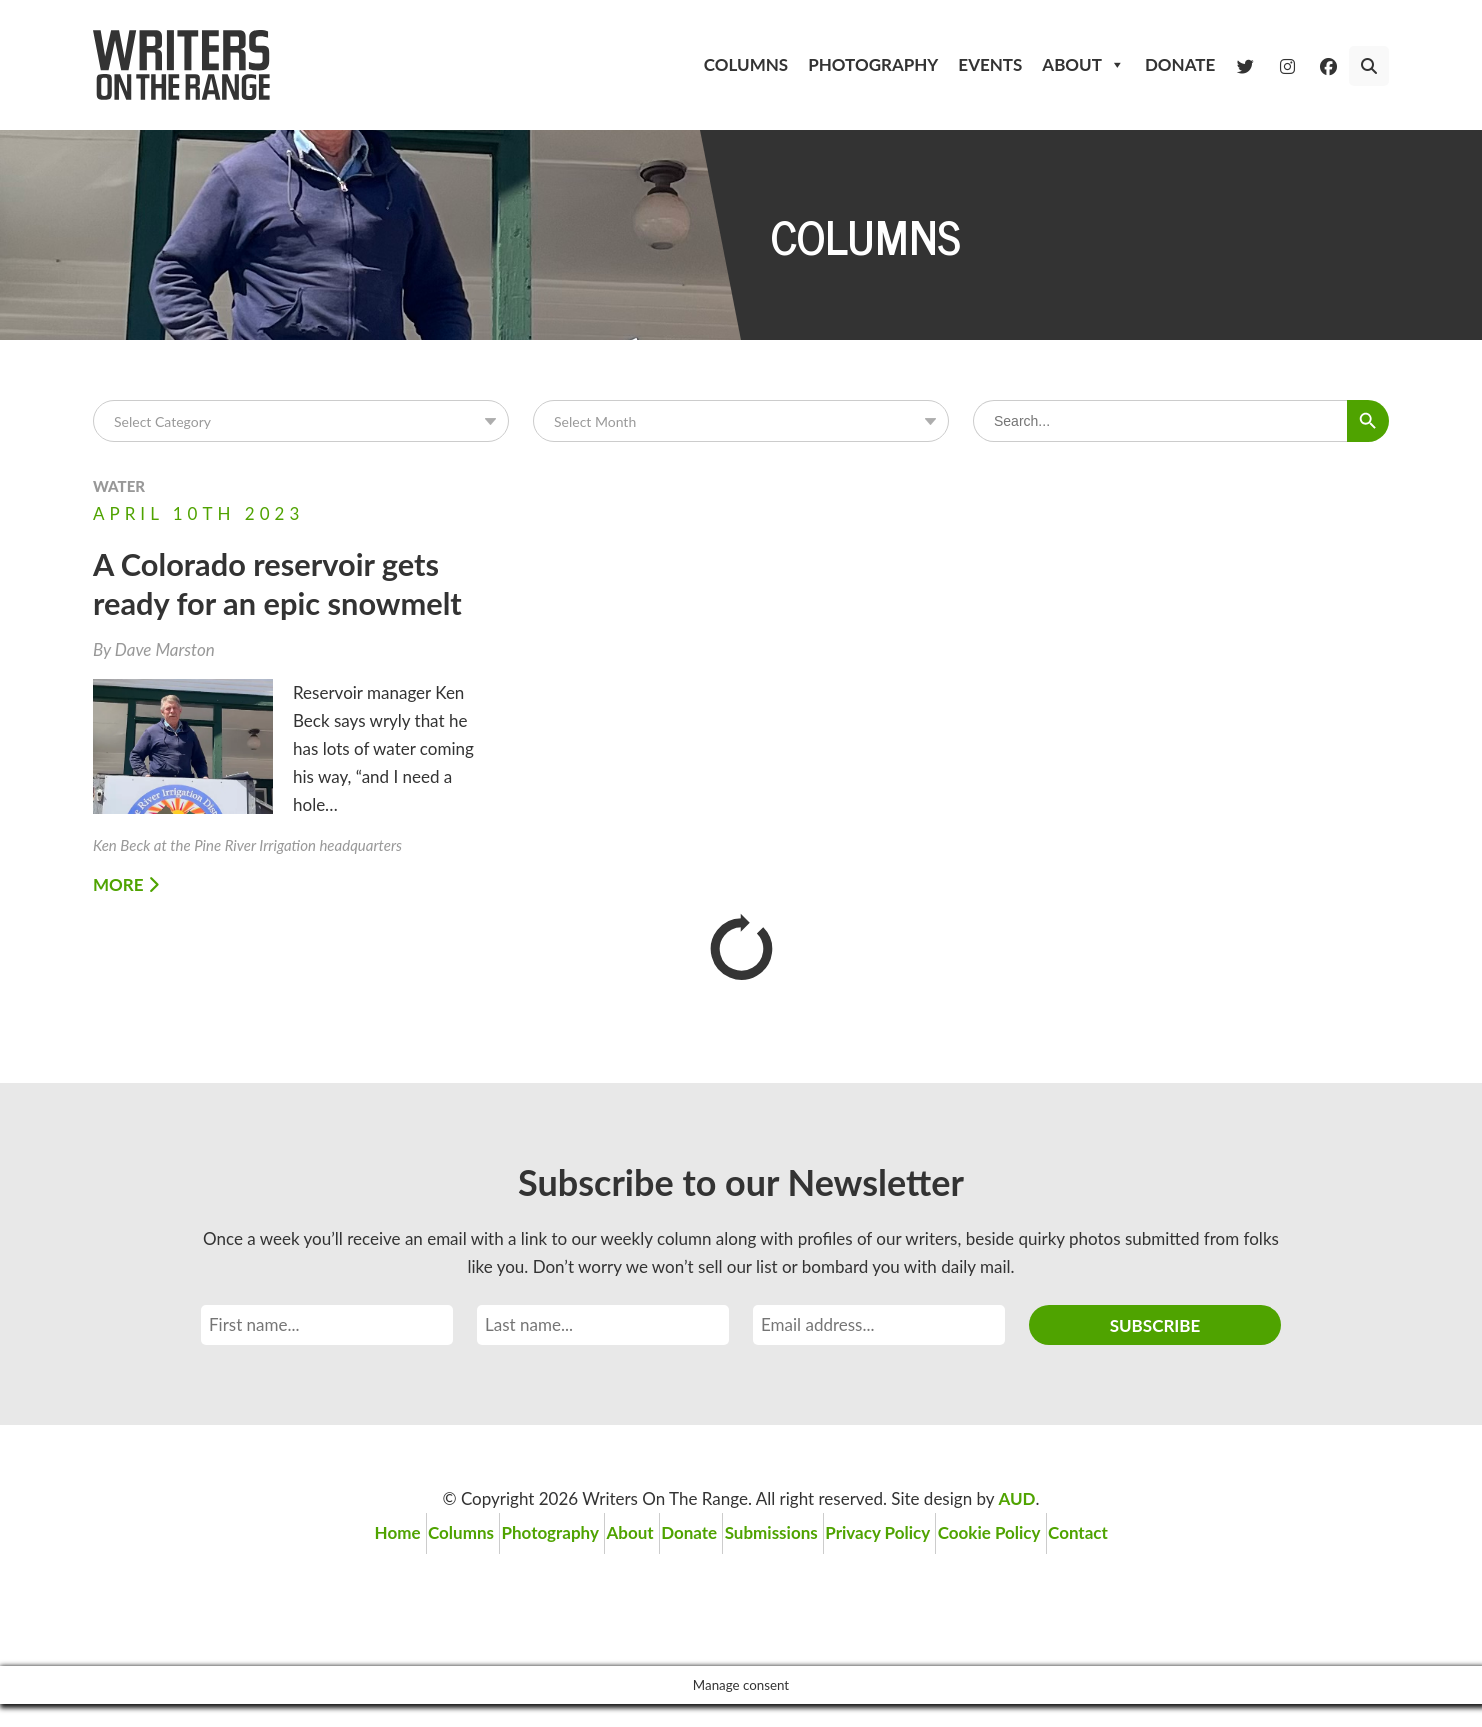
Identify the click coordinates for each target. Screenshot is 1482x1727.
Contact (1139, 1562)
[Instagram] (1287, 65)
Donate (1180, 64)
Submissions (787, 1562)
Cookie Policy (1035, 1562)
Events (990, 64)
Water (119, 486)
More (126, 920)
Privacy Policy (908, 1562)
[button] (1369, 66)
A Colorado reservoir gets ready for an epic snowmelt (263, 600)
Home (340, 1562)
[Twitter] (1245, 65)
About (1083, 65)
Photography (873, 64)
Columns (746, 64)
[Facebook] (1328, 65)
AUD (1016, 1534)
